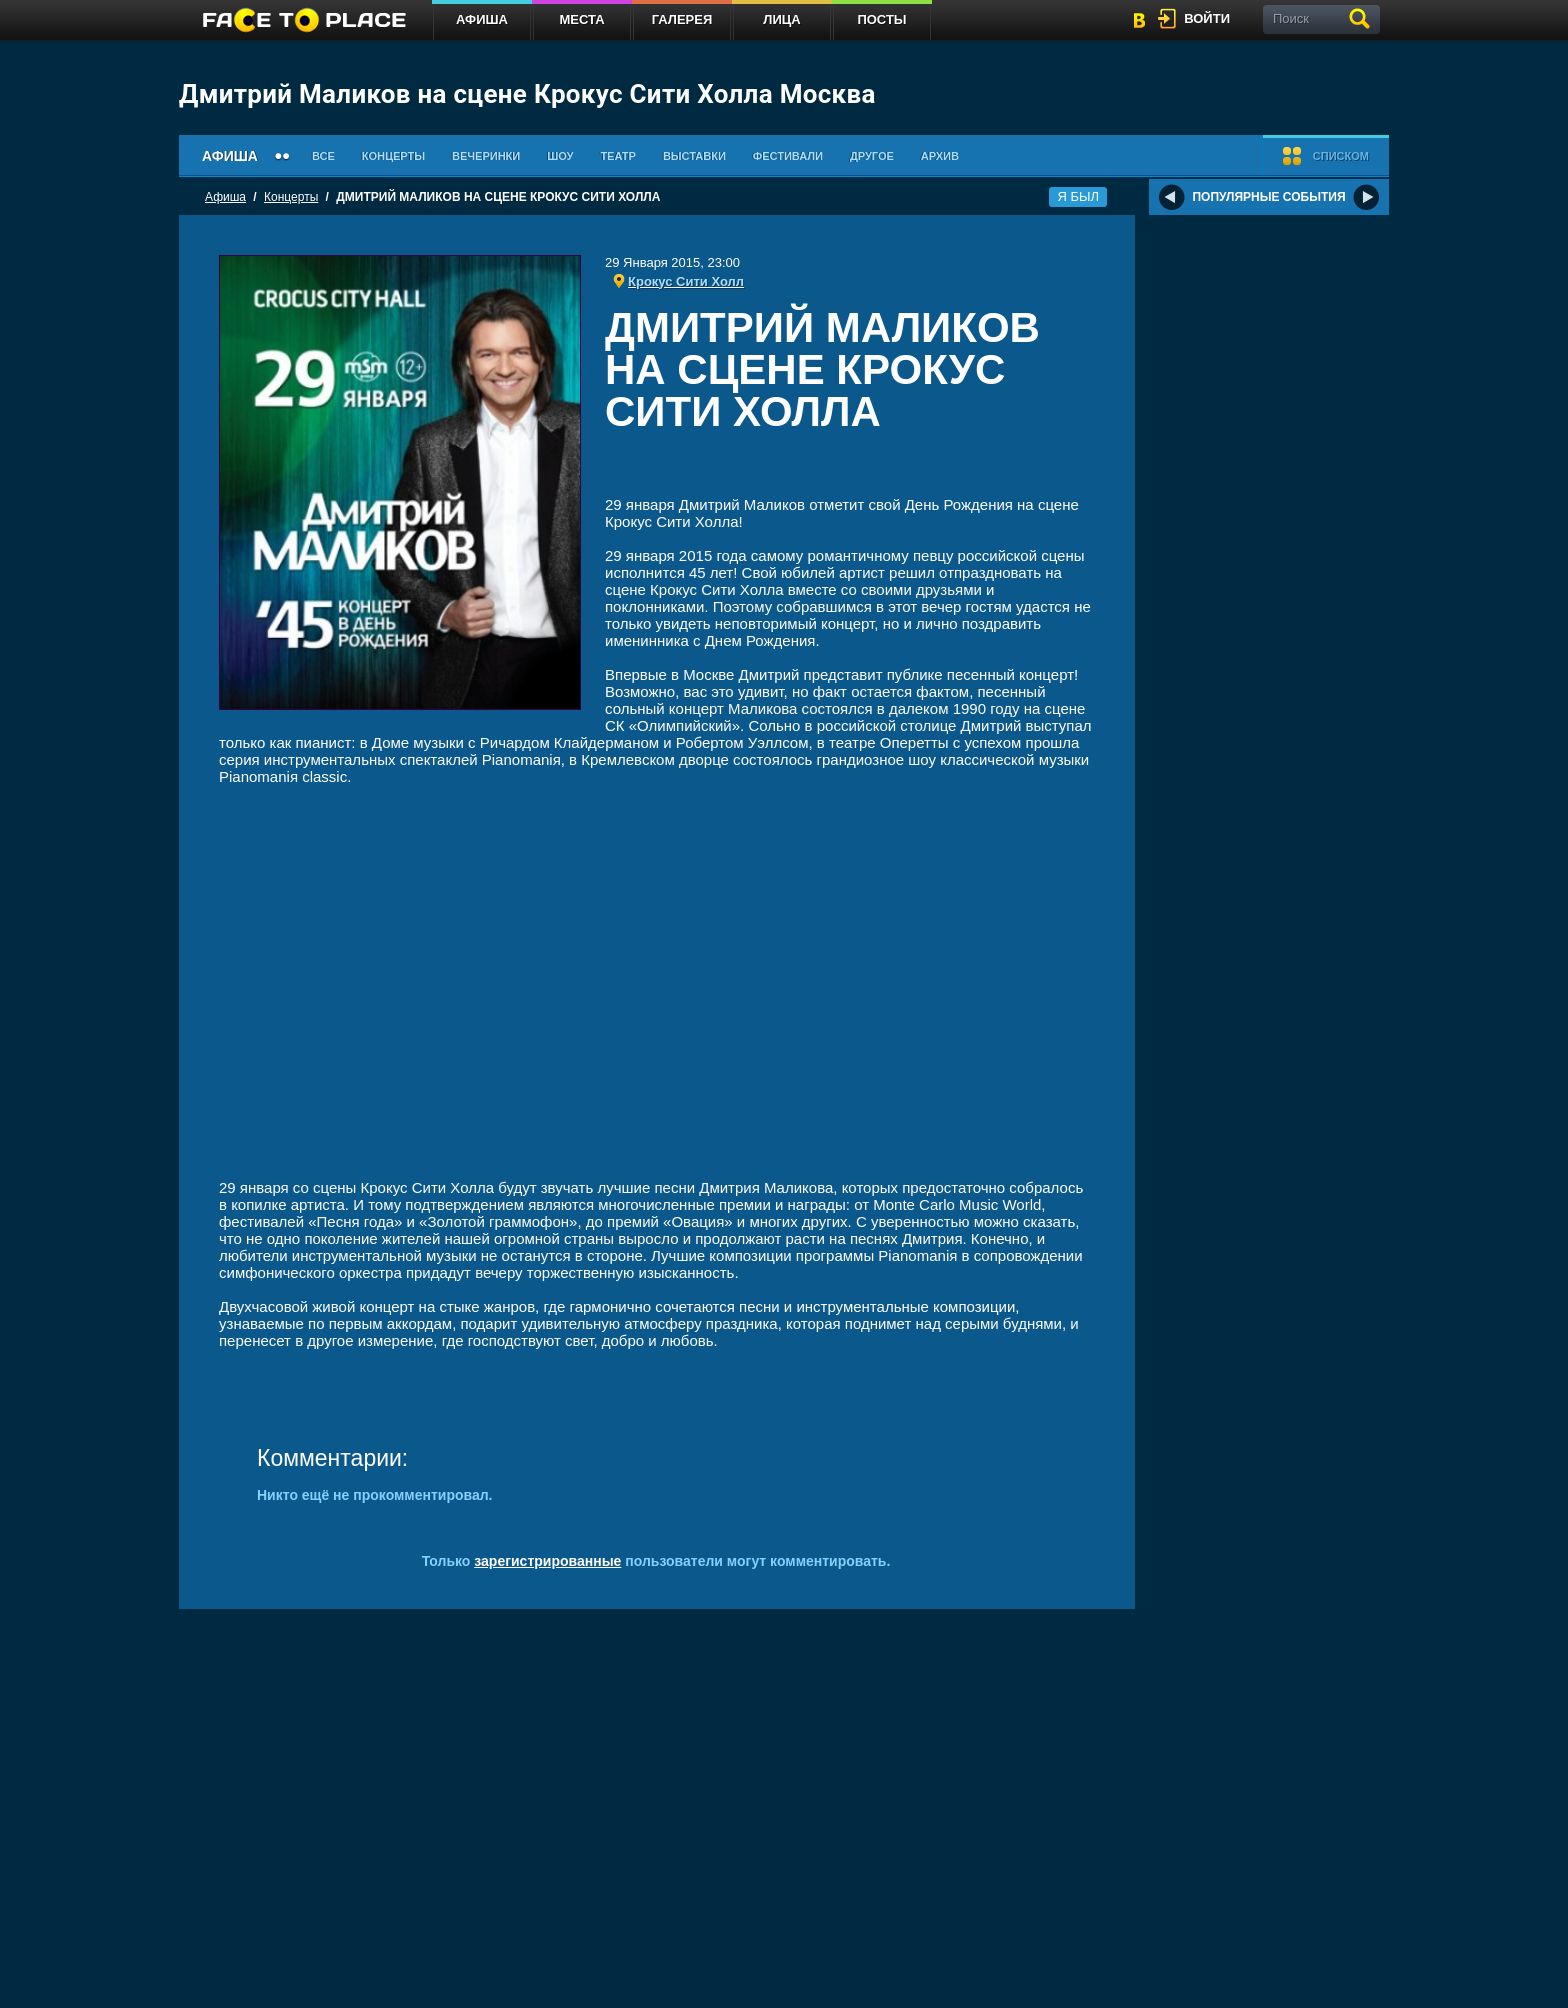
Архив (940, 156)
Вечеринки (486, 156)
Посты (881, 19)
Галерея (682, 19)
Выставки (694, 156)
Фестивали (788, 156)
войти (1207, 18)
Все (323, 156)
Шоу (560, 156)
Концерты (393, 156)
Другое (872, 156)
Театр (618, 156)
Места (581, 19)
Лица (781, 19)
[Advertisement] (850, 468)
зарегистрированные (547, 1561)
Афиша (482, 19)
